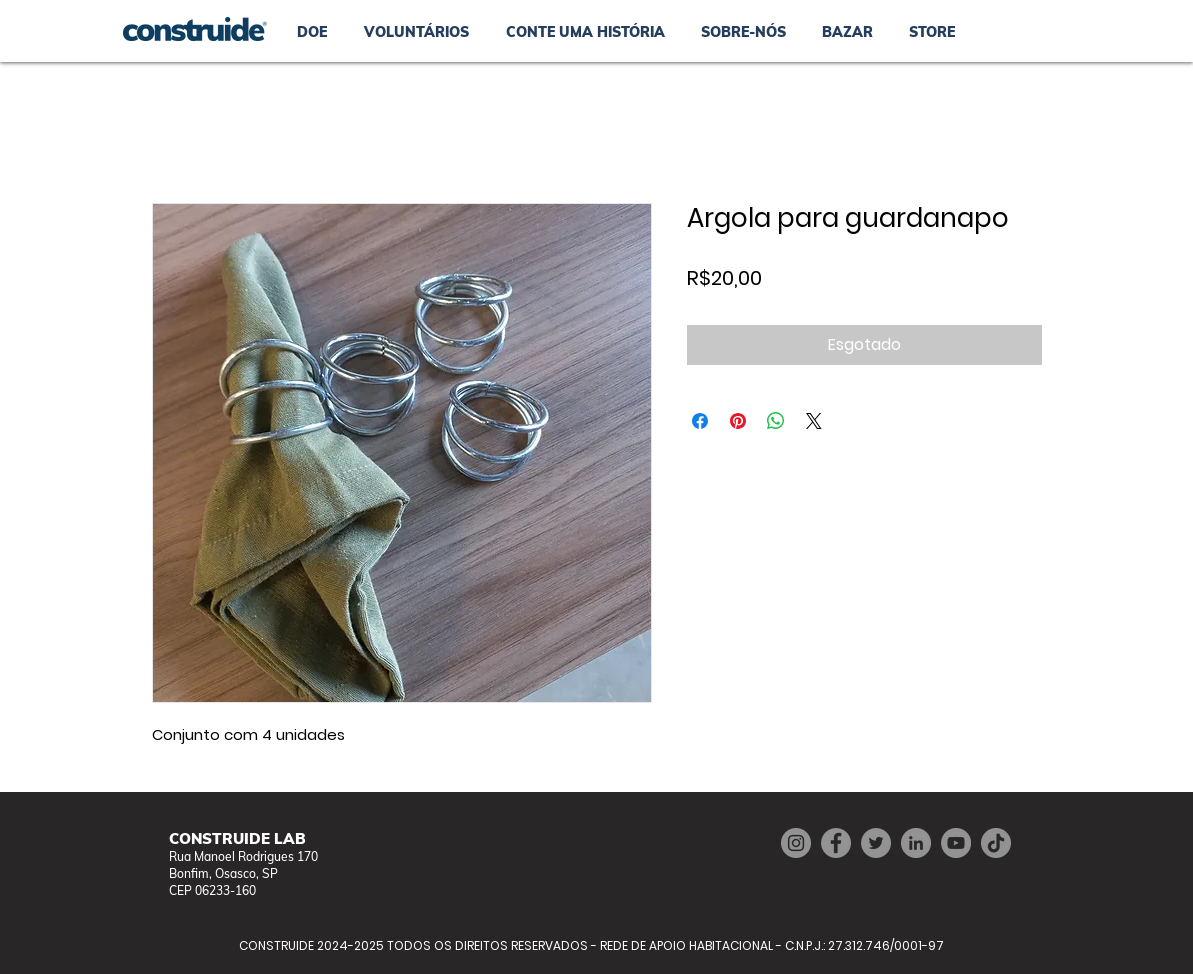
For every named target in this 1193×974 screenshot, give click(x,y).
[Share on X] (814, 421)
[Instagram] (796, 843)
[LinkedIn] (916, 843)
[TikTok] (996, 843)
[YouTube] (956, 843)
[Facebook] (836, 843)
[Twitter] (876, 843)
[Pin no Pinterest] (738, 421)
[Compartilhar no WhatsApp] (776, 421)
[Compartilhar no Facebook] (700, 421)
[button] (847, 32)
